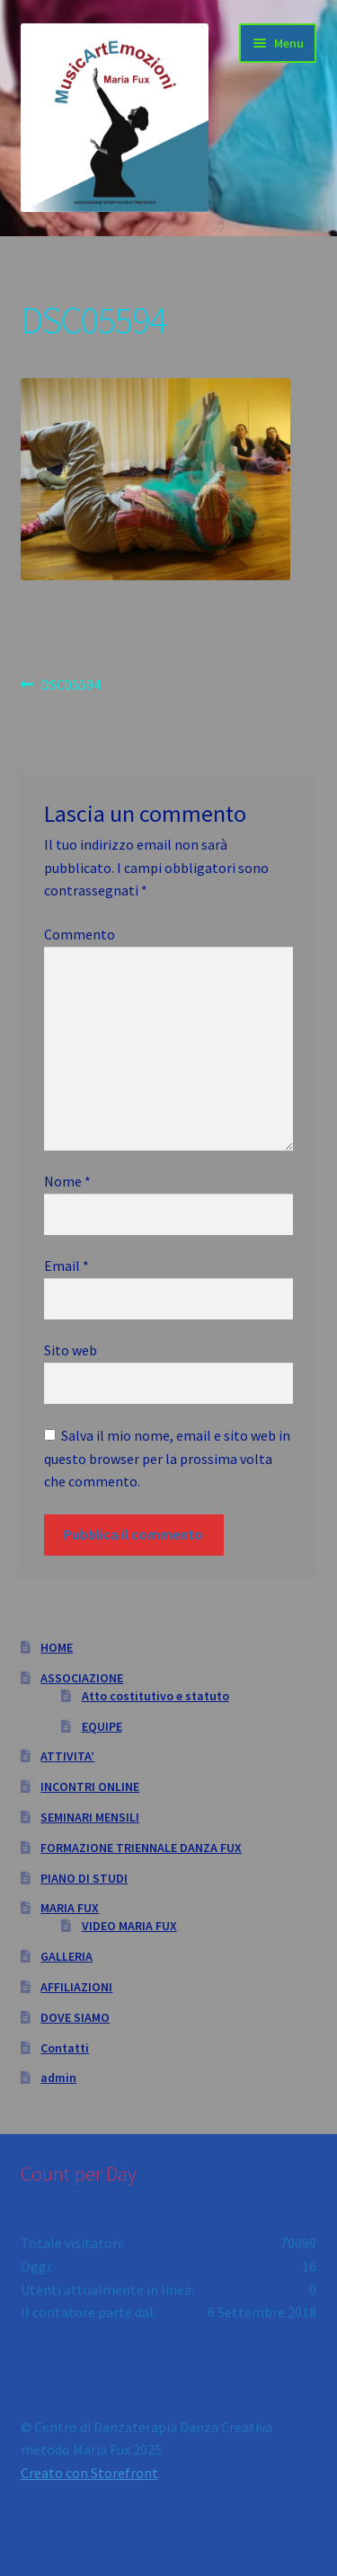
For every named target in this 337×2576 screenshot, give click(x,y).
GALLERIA (66, 1956)
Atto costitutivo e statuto (155, 1696)
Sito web (70, 1350)
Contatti (64, 2048)
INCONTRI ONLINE (89, 1786)
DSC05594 (70, 685)
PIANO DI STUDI (84, 1878)
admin (58, 2077)
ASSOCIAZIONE (81, 1678)
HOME (56, 1647)
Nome (67, 1181)
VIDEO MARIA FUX (129, 1926)
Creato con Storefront (89, 2473)
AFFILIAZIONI (76, 1987)
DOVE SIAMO (75, 2017)
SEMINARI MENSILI (89, 1817)
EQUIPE (102, 1726)
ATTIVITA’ (67, 1756)
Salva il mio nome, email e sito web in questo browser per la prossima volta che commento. (167, 1458)
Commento (79, 934)
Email (66, 1266)
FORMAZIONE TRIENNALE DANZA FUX (141, 1847)
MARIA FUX (69, 1908)
